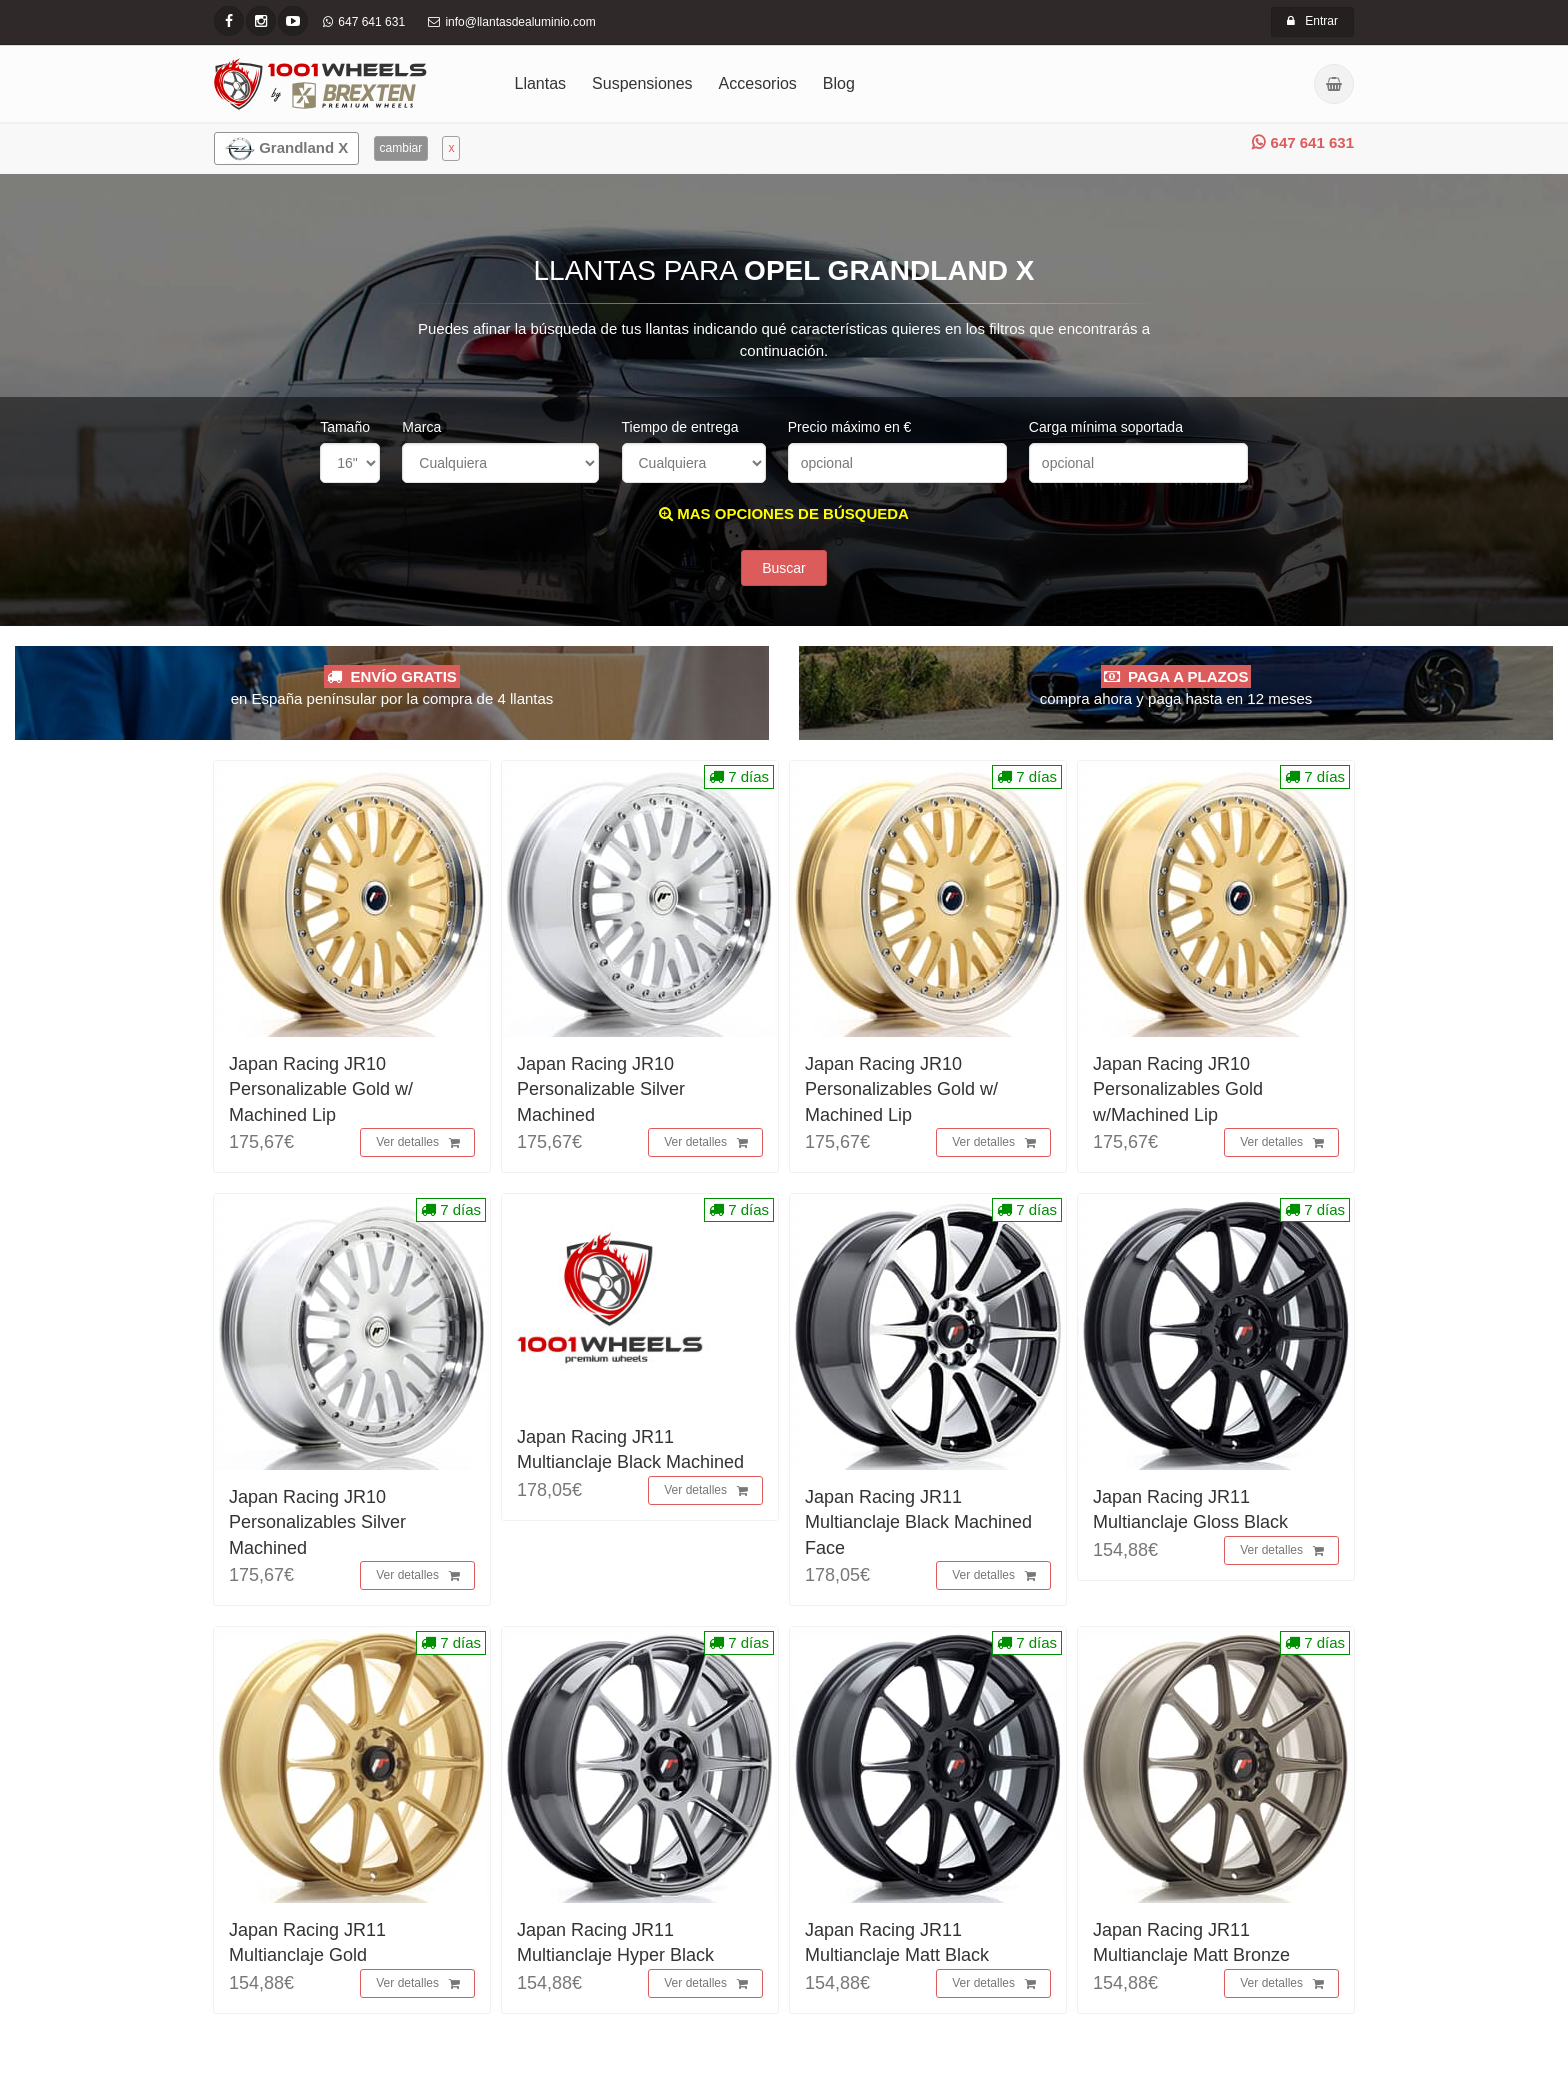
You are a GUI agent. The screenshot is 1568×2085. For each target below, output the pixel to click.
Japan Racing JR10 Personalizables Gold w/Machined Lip (1178, 1089)
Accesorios (758, 83)
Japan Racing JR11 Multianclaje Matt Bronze (1191, 1942)
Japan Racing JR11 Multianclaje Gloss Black (1190, 1509)
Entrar (1312, 21)
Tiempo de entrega (680, 427)
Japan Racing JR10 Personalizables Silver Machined (317, 1522)
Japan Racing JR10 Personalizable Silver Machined (601, 1089)
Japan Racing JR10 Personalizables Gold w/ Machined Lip (901, 1089)
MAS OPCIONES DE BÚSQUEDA (784, 513)
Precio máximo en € (850, 427)
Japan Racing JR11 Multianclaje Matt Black (897, 1942)
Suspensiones (642, 83)
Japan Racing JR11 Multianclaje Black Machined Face (918, 1522)
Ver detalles (418, 1143)
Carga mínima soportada (1106, 427)
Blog (839, 83)
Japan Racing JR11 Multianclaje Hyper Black (615, 1942)
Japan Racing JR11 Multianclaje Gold (307, 1942)
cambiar (401, 148)
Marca (421, 427)
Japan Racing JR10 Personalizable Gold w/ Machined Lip (321, 1089)
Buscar (784, 568)
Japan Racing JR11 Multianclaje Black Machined (630, 1449)
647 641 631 (1303, 142)
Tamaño (345, 427)
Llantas (541, 83)
